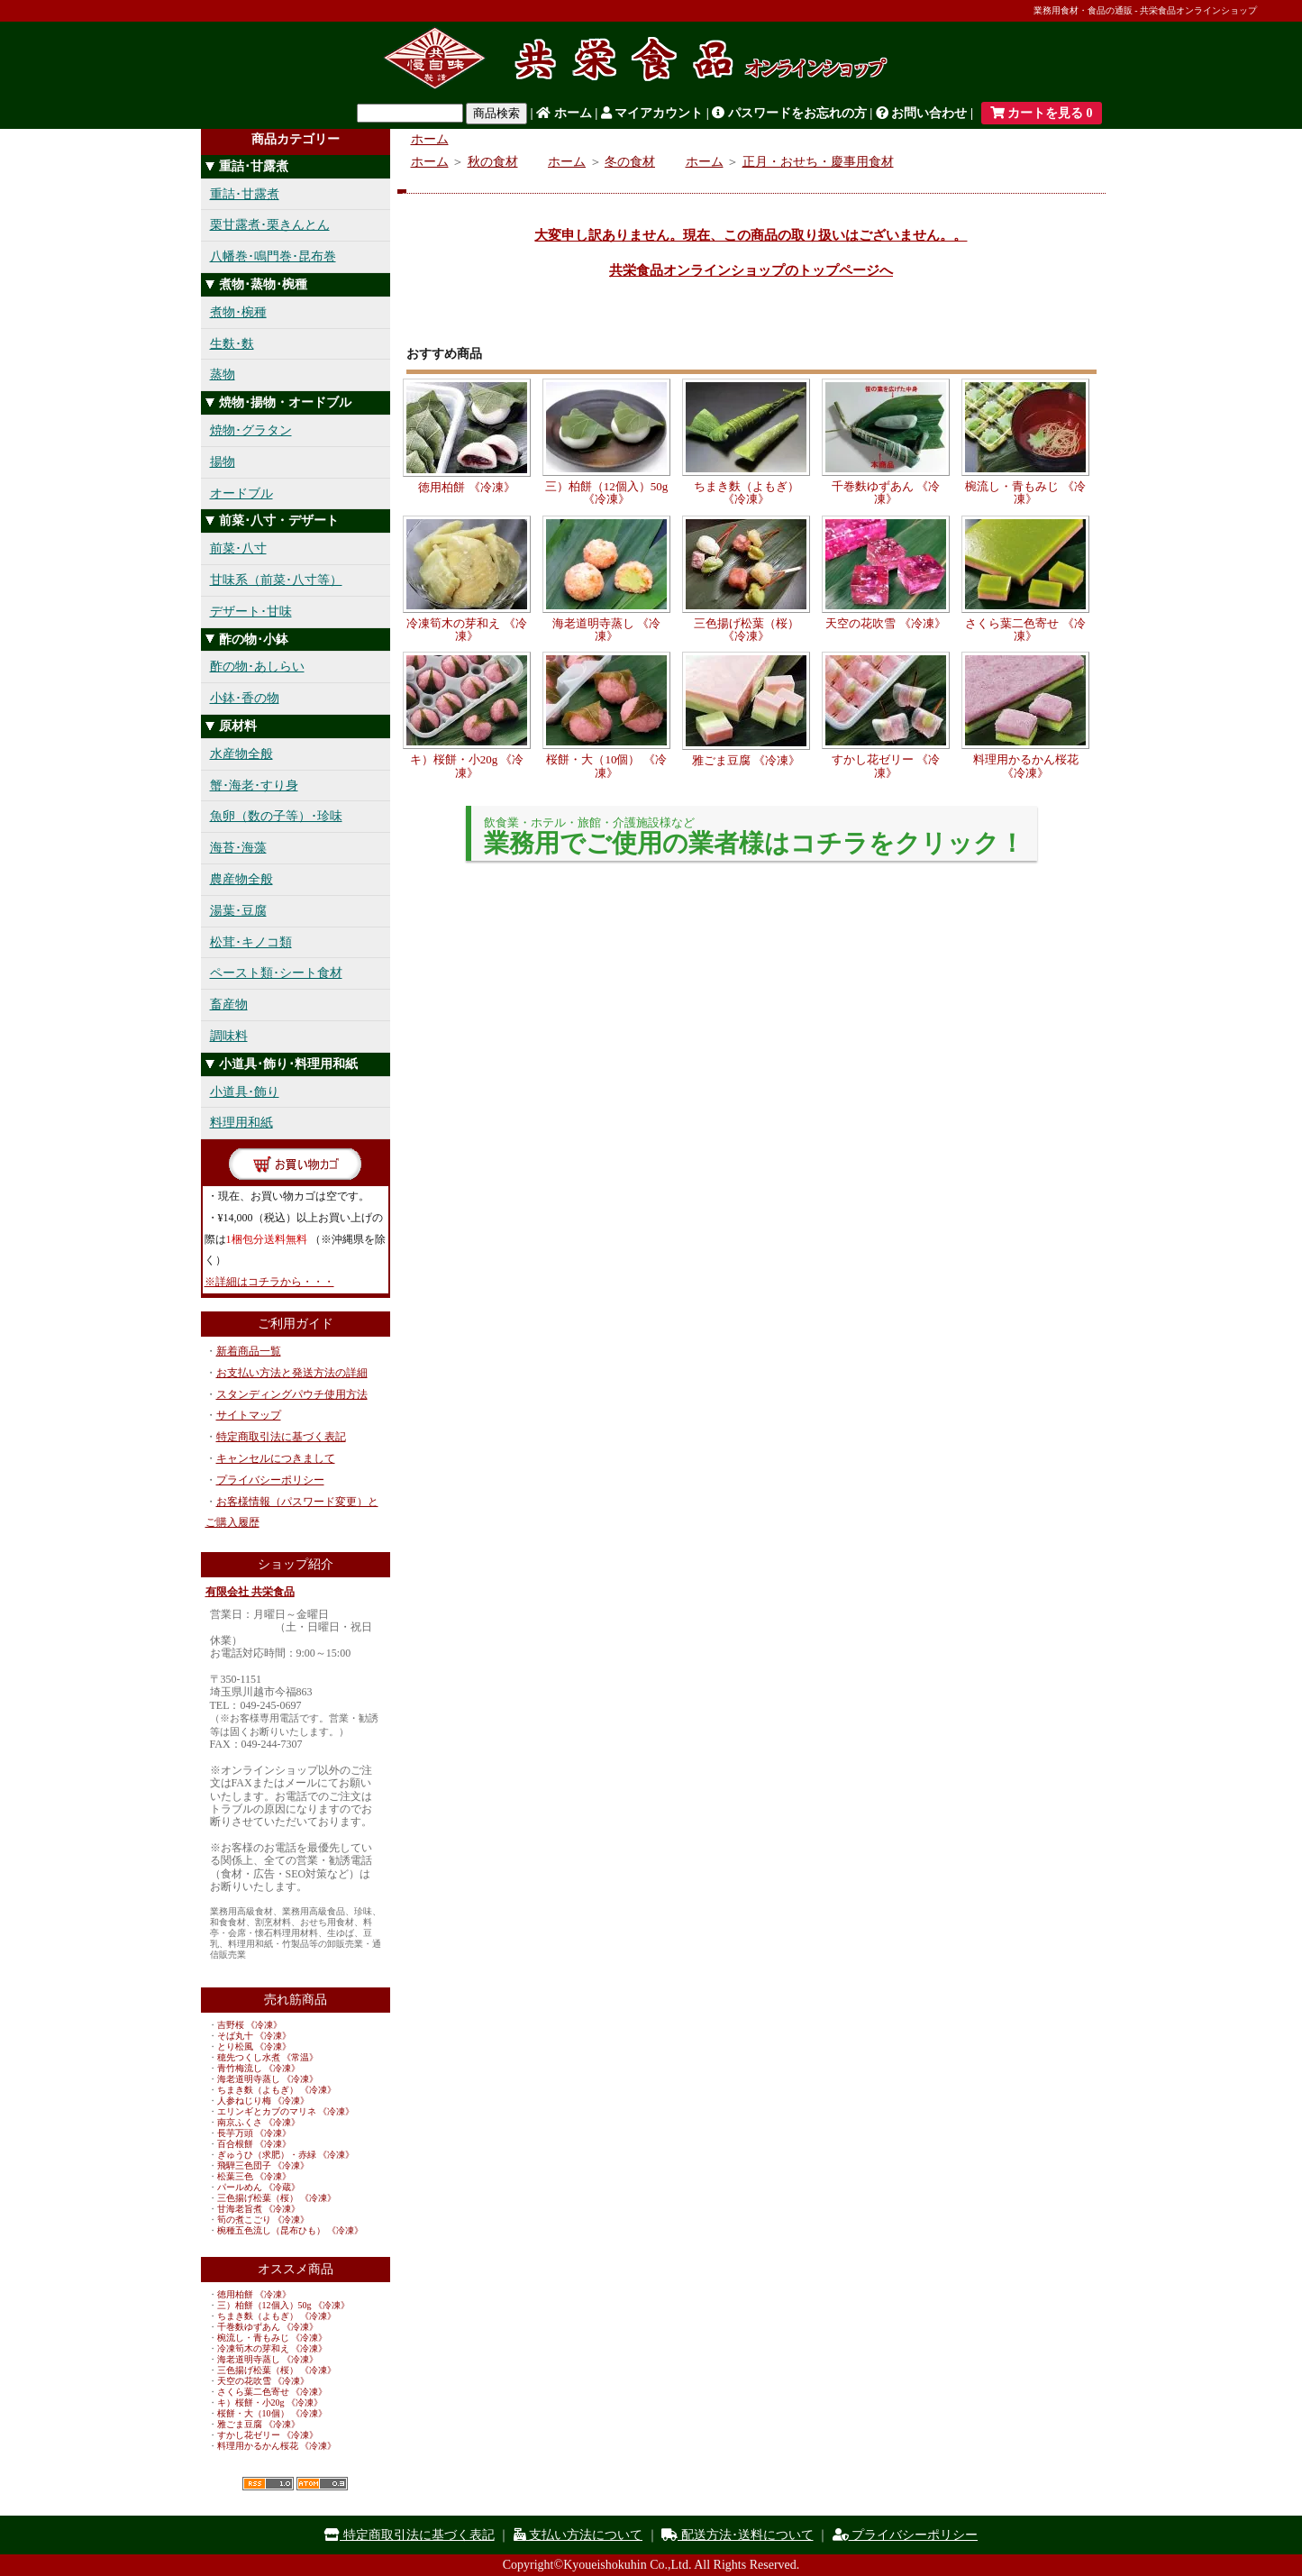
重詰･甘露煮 (244, 194)
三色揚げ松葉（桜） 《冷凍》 (277, 2198)
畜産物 (229, 1004)
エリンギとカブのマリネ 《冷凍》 (286, 2111)
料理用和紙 (241, 1122)
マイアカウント (652, 113)
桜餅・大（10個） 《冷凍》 (272, 2413)
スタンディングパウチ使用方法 (292, 1394)
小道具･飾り (244, 1092)
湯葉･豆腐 (238, 911)
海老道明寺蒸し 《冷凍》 (268, 2079)
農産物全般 (241, 879)
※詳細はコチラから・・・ (269, 1281)
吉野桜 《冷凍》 (250, 2025)
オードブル (241, 493)
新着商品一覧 (248, 1351)
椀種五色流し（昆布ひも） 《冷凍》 (290, 2230)
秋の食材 (493, 162)
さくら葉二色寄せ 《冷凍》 (272, 2392)
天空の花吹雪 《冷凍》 (263, 2381)
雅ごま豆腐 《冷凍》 (259, 2424)
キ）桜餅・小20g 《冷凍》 (270, 2402)
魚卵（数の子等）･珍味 (276, 816)
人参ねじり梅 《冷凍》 (263, 2101)
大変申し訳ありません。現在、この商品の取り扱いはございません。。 (750, 235)
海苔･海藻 (238, 847)
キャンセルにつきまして (275, 1458)
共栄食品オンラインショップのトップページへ (751, 270)
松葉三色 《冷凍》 (254, 2176)
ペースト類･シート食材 (276, 973)
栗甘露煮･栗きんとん (270, 225)
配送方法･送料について (737, 2535)
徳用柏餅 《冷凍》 (254, 2294)
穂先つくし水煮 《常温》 (268, 2057)
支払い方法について (578, 2535)
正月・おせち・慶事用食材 (818, 162)
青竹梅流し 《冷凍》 (259, 2068)
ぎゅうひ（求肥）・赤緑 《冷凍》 (286, 2155)
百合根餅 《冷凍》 (254, 2144)
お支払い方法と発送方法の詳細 (292, 1372)
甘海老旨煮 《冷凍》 (259, 2209)
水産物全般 (241, 754)
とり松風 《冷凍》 (254, 2046)
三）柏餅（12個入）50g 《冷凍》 (284, 2305)
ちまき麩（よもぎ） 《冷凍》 (277, 2090)
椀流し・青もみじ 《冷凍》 (272, 2338)
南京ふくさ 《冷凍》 (259, 2122)
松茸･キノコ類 (251, 942)
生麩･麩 (232, 344)
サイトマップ (248, 1415)
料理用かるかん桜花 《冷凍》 (277, 2446)
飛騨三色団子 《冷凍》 (263, 2165)
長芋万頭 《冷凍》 (254, 2133)
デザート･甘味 (251, 611)
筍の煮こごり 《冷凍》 (263, 2219)
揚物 (222, 462)
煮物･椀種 (238, 312)
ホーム (564, 113)
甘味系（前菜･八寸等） (276, 580)
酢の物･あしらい (257, 666)
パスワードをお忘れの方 (789, 113)
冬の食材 (630, 162)
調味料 (229, 1036)
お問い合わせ (922, 113)
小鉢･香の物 (244, 698)
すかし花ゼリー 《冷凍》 (268, 2435)
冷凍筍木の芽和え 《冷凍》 (272, 2348)
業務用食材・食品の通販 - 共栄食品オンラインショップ (1145, 10)
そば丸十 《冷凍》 (254, 2036)
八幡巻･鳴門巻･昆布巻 (273, 256)
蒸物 (222, 374)
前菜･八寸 (238, 548)
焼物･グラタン (251, 430)
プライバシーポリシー (270, 1480)
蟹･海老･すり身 (254, 785)
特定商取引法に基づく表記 (281, 1436)
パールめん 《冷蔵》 (259, 2187)
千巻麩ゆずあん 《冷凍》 (268, 2327)
